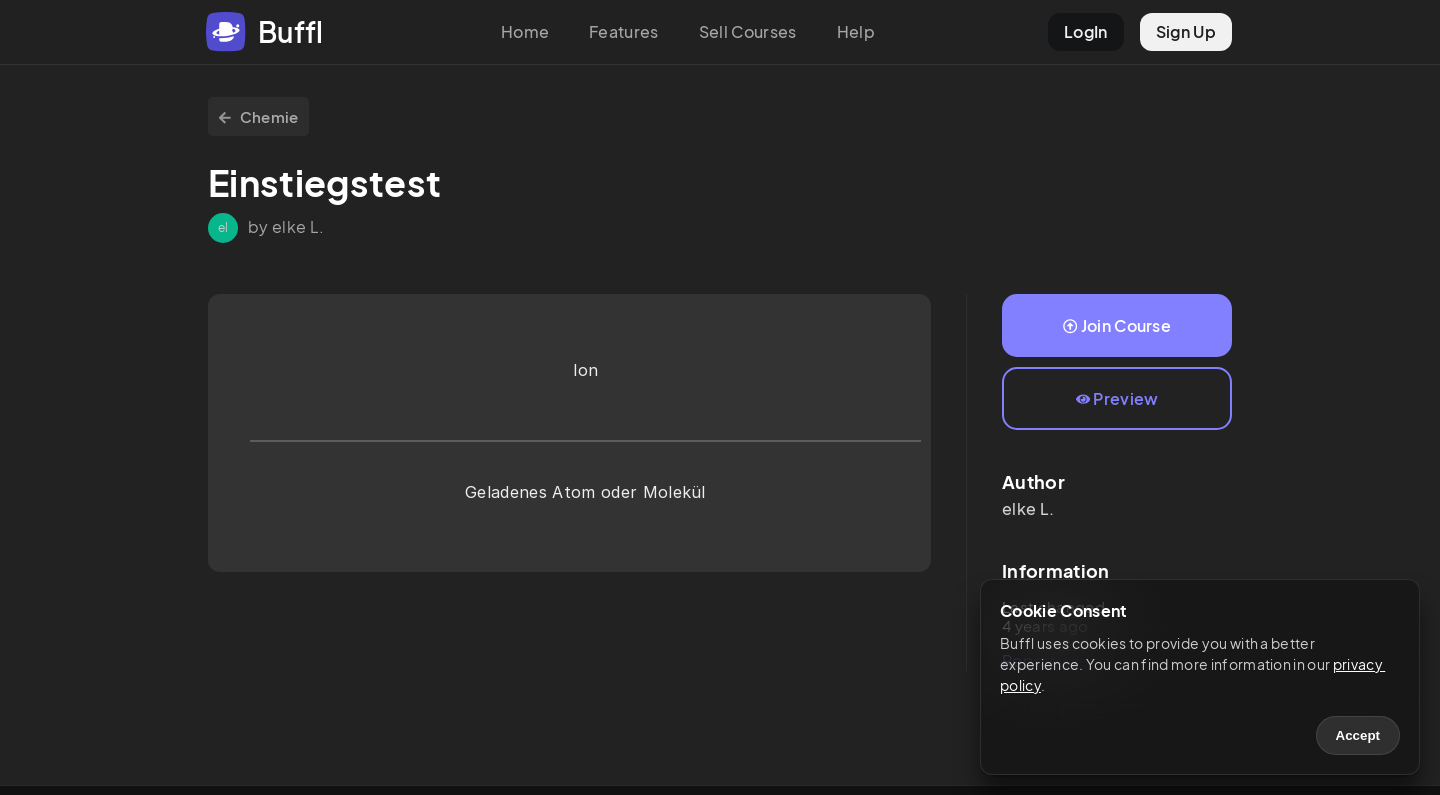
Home (525, 31)
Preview (1117, 398)
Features (624, 31)
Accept (1358, 735)
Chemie (258, 116)
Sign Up (1186, 31)
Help (856, 31)
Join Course (1117, 325)
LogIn (1086, 31)
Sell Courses (748, 31)
